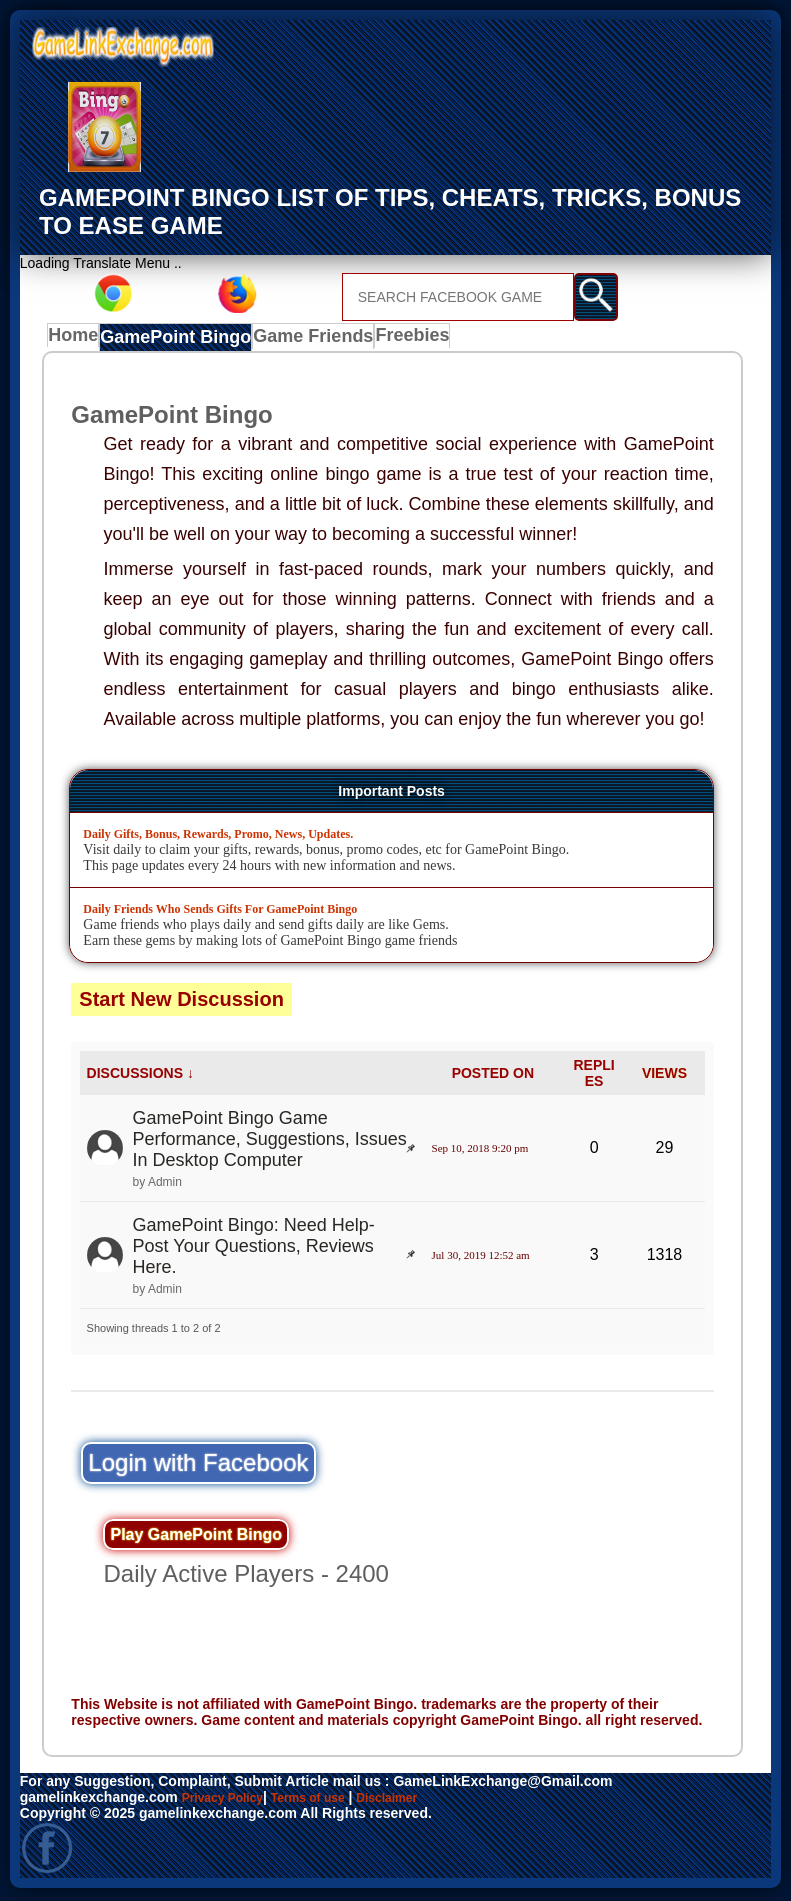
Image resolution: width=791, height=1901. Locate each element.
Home (77, 340)
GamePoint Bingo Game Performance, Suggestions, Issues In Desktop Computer (270, 1142)
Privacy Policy (229, 1800)
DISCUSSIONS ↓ (140, 1076)
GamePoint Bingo (177, 340)
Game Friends (305, 340)
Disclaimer (417, 1800)
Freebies (403, 340)
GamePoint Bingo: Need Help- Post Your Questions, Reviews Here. (254, 1249)
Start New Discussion (181, 1002)
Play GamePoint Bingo (196, 1537)
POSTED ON (493, 1076)
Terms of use (327, 1800)
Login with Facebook (198, 1465)
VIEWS (664, 1076)
